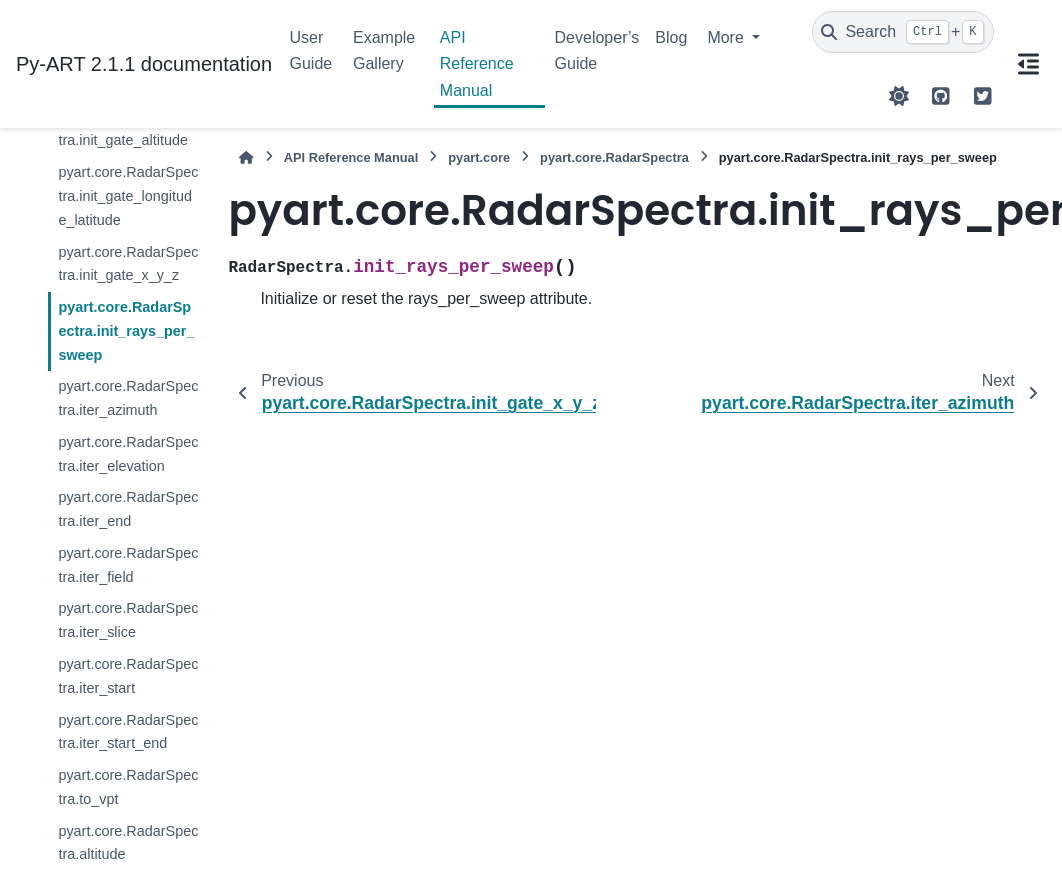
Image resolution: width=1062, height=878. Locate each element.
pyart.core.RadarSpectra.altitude (128, 843)
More (727, 37)
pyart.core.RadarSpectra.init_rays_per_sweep (126, 331)
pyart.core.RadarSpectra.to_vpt (128, 787)
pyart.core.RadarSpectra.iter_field (128, 565)
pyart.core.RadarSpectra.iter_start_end (128, 732)
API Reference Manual (477, 64)
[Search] (903, 32)
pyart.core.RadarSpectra (614, 157)
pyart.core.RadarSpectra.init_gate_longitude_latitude (128, 196)
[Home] (246, 157)
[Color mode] (899, 96)
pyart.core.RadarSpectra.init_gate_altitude (128, 129)
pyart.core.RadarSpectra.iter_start (128, 676)
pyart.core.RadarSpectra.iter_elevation (128, 454)
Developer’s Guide (597, 50)
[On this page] (1028, 64)
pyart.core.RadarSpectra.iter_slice (128, 620)
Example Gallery (384, 50)
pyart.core (479, 157)
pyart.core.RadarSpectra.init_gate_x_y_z (128, 264)
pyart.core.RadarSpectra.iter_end (128, 509)
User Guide (311, 50)
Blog (671, 37)
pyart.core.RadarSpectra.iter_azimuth (128, 398)
